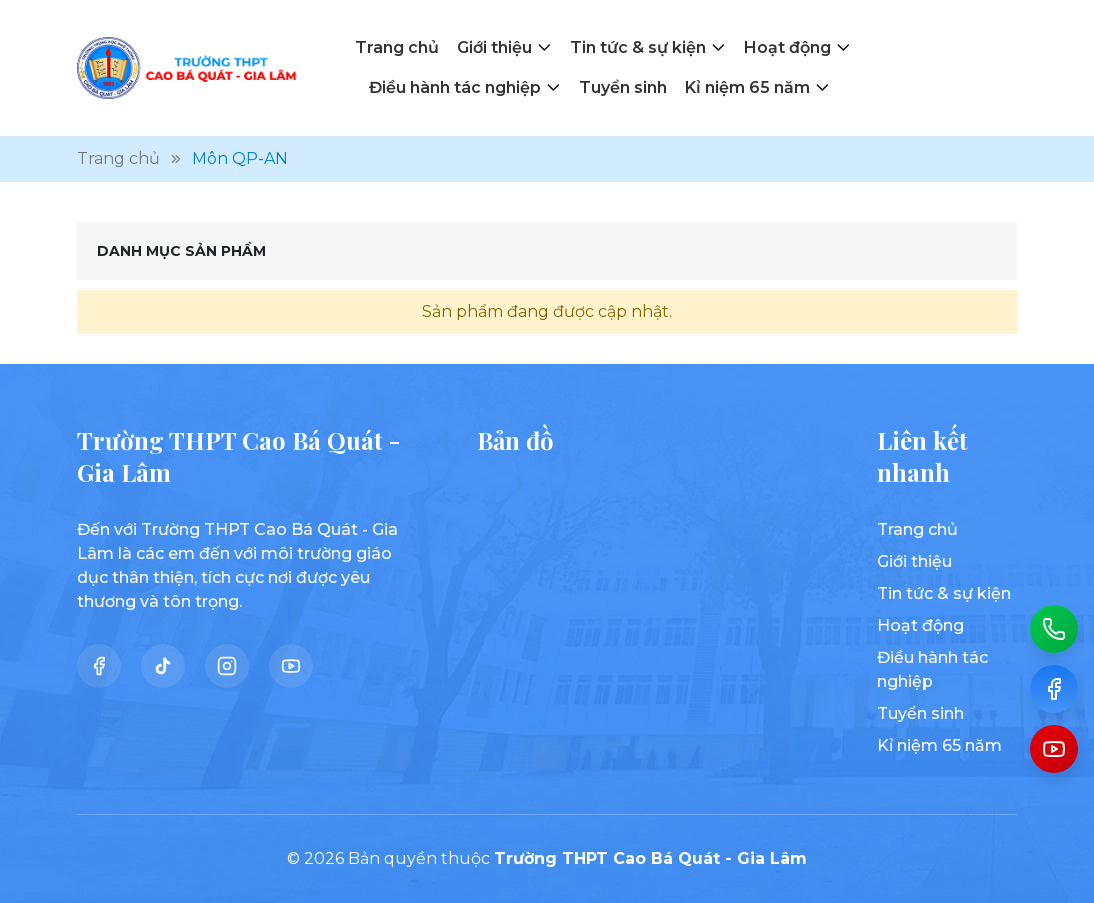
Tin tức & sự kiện (638, 47)
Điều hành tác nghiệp (455, 87)
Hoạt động (787, 47)
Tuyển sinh (623, 87)
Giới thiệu (494, 47)
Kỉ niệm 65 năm (747, 87)
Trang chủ (397, 47)
